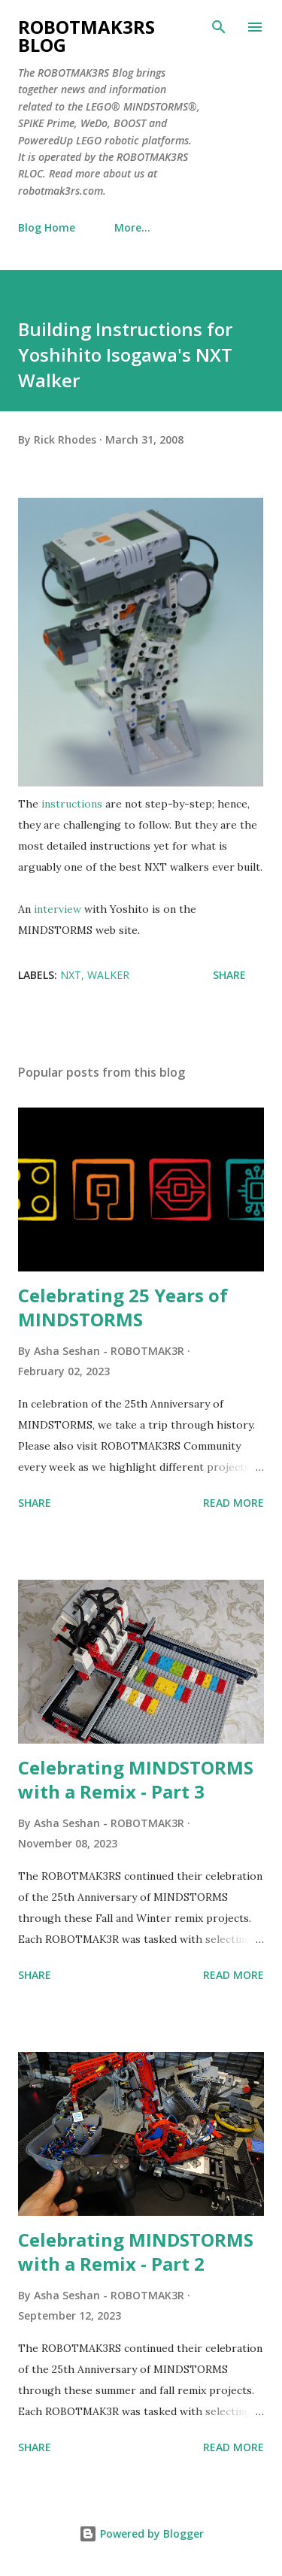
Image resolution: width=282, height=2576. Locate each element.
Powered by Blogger (141, 2533)
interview (57, 909)
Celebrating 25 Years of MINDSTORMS (123, 1307)
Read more (233, 1503)
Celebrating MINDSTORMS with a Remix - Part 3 (135, 1779)
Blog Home (46, 227)
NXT (70, 975)
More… (132, 227)
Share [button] (229, 975)
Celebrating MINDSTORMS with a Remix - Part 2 (135, 2251)
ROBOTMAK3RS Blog (86, 35)
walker (108, 975)
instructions (71, 804)
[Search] (219, 27)
